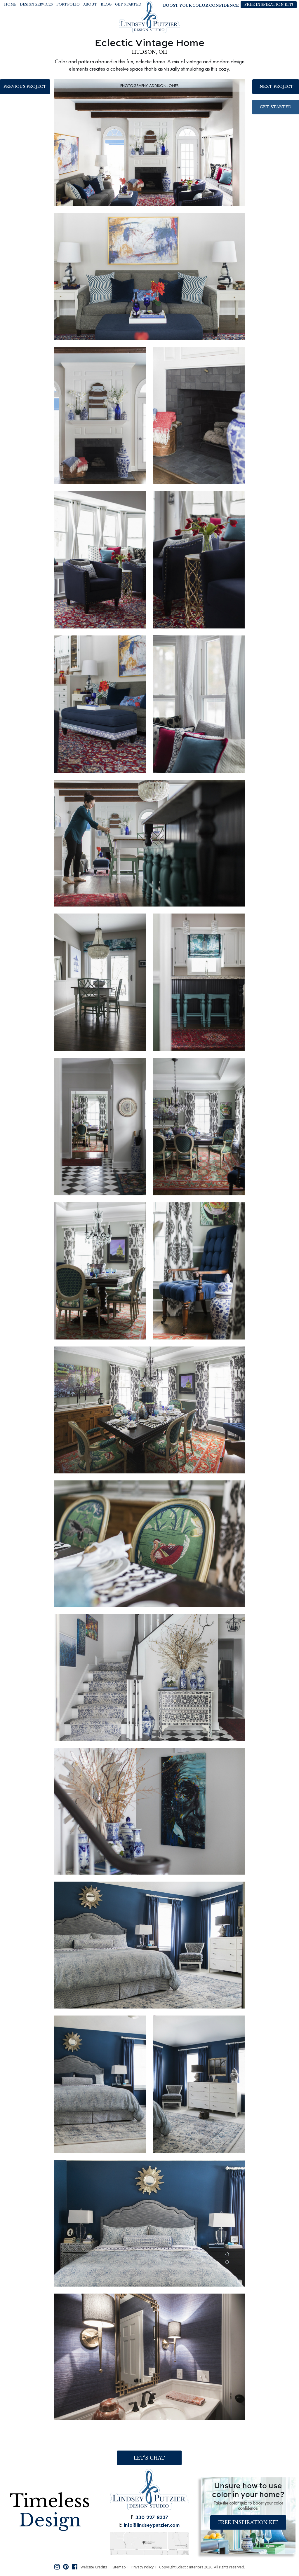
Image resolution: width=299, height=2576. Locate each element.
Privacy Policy (142, 2567)
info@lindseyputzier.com (152, 2524)
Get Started (275, 106)
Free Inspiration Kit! (268, 4)
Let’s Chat (149, 2458)
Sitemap (119, 2567)
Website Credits (94, 2567)
